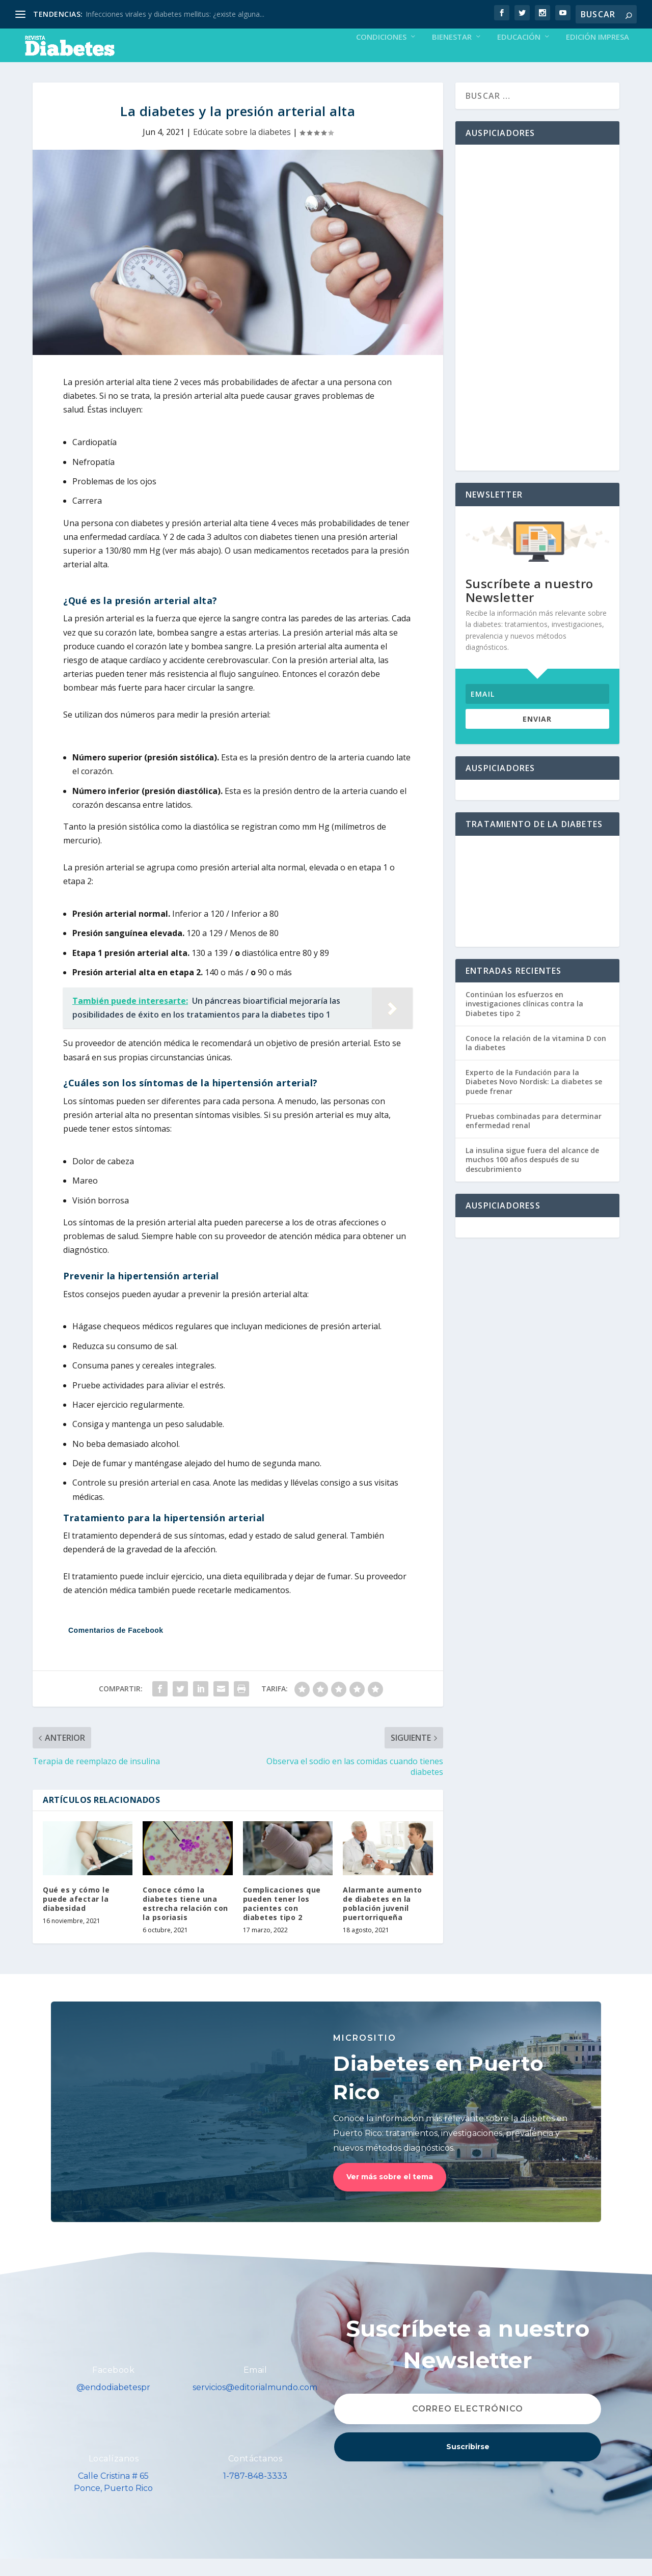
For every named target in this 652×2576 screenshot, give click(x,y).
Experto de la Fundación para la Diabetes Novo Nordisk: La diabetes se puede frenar (534, 1099)
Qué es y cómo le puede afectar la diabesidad (76, 1916)
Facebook (113, 2387)
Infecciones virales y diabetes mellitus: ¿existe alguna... (175, 14)
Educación (518, 54)
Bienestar (452, 54)
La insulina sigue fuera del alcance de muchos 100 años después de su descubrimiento (532, 1177)
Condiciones (381, 54)
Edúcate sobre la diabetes (242, 149)
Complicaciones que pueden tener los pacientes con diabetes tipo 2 (282, 1921)
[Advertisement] (537, 325)
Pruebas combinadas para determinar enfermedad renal (534, 1138)
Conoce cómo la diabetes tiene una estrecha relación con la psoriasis (185, 1921)
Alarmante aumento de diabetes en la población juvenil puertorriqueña (382, 1921)
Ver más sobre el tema (389, 2194)
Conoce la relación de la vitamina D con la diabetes (536, 1060)
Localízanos (114, 2476)
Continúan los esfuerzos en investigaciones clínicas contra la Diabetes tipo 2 (524, 1021)
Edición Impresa (597, 54)
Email (255, 2387)
